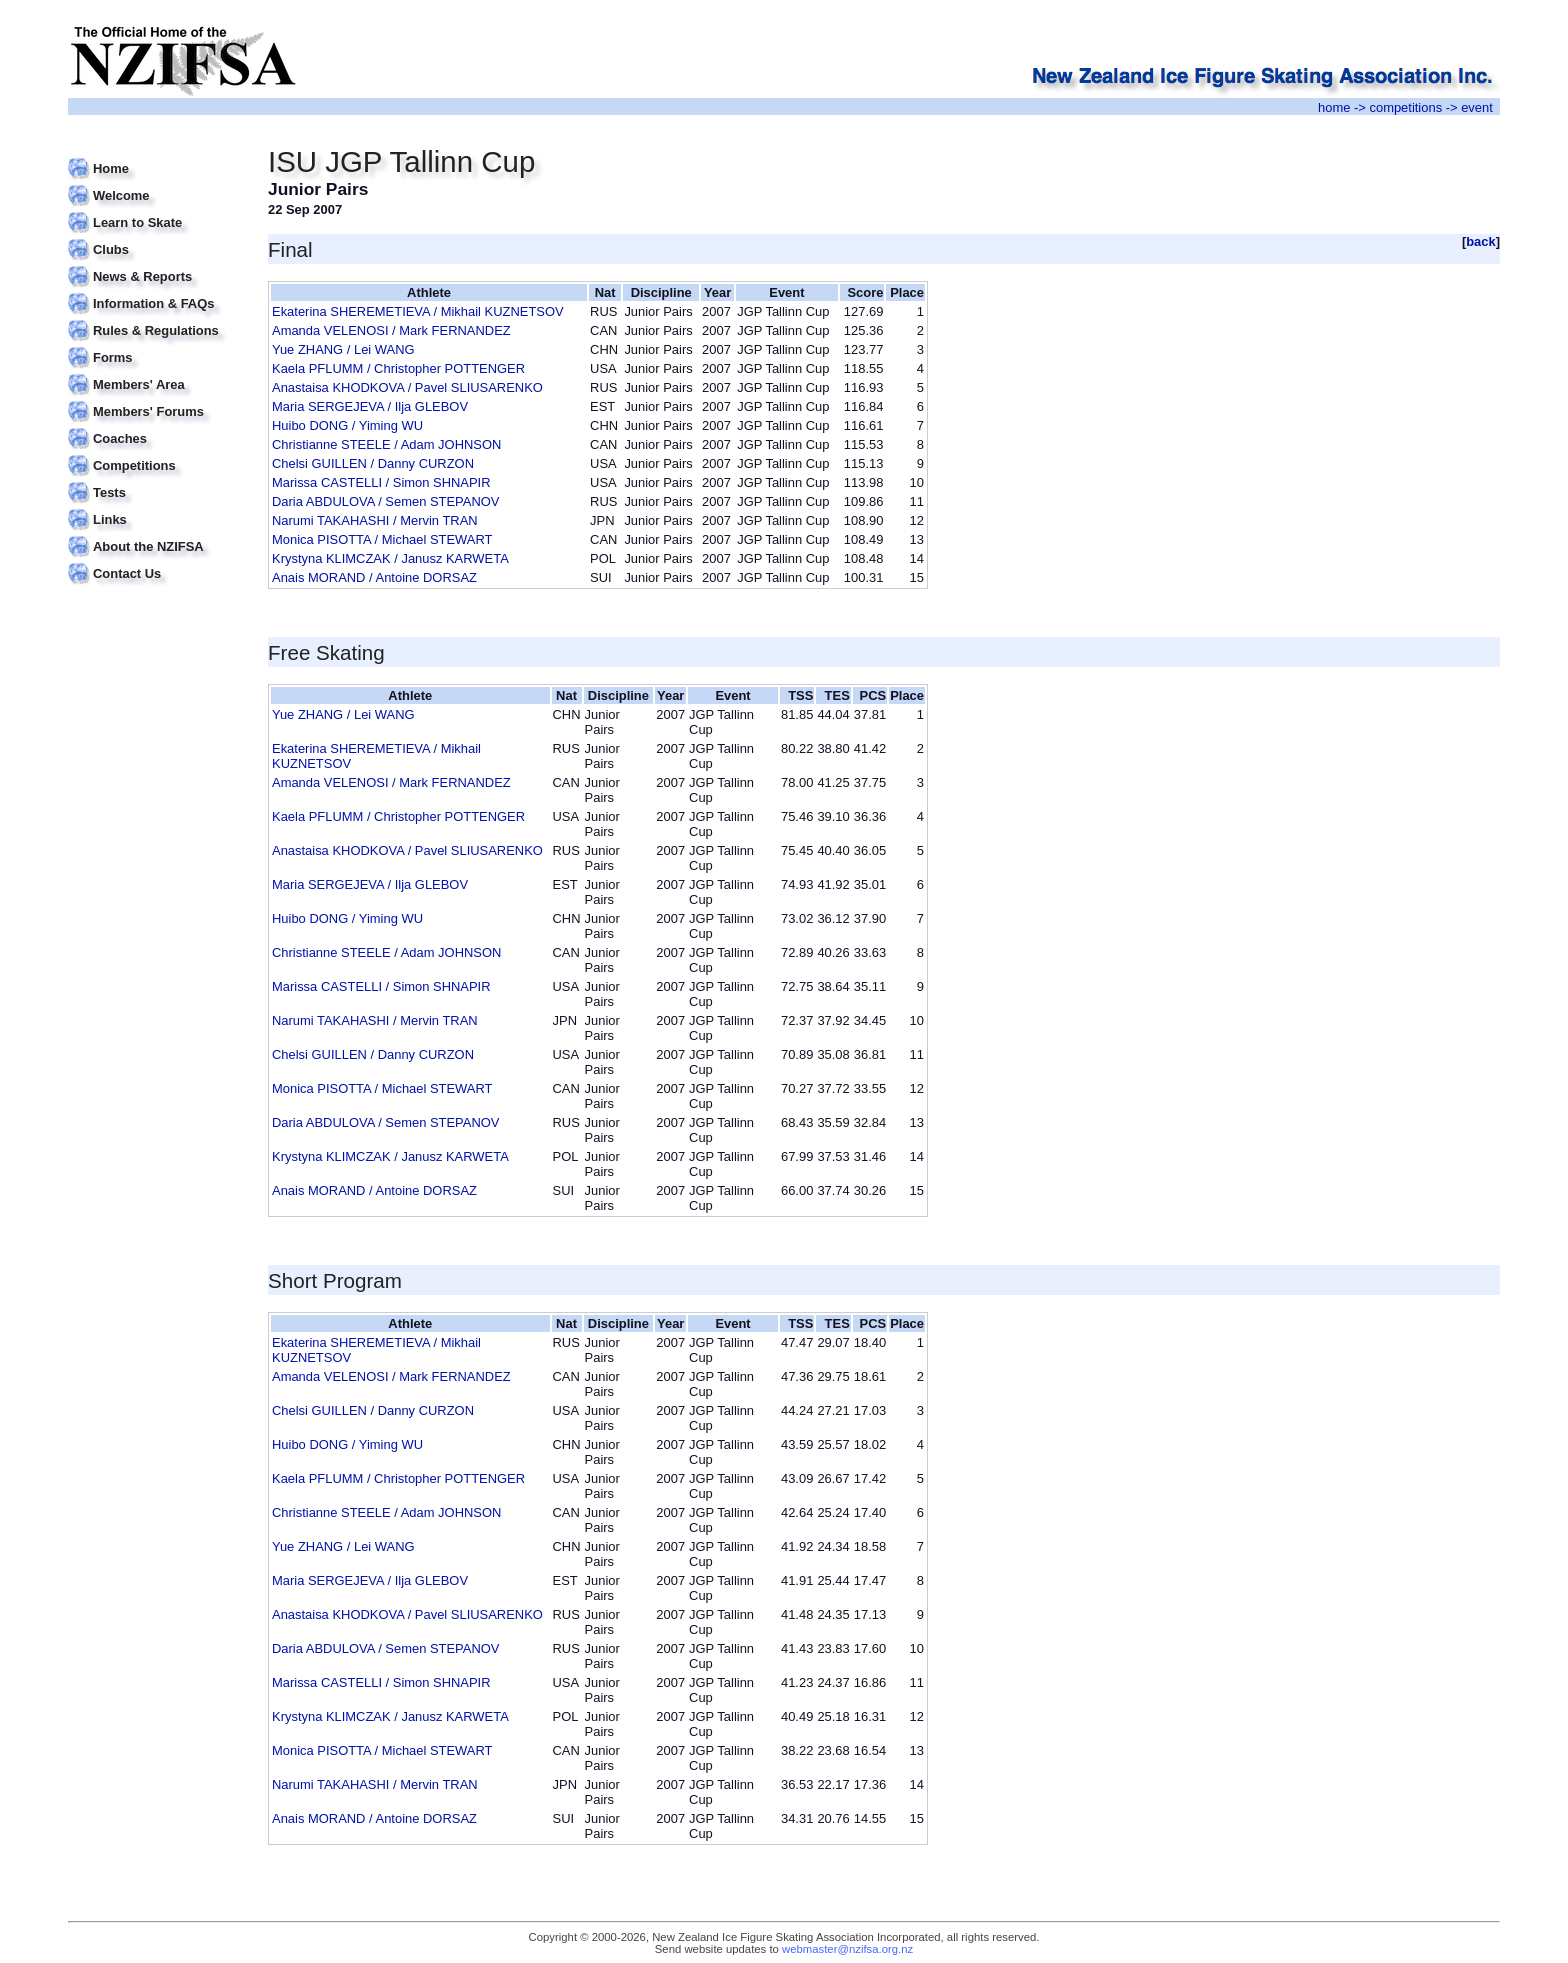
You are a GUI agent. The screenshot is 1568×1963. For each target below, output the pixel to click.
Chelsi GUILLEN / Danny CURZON (373, 463)
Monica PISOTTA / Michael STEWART (382, 539)
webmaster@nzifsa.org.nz (847, 1949)
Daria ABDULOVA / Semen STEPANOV (385, 501)
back (1481, 241)
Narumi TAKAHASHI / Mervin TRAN (375, 520)
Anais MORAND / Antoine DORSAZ (374, 577)
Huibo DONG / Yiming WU (347, 425)
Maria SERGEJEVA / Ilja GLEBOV (370, 406)
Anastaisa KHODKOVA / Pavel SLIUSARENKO (407, 387)
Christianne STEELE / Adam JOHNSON (386, 444)
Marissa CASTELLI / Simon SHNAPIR (381, 482)
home (1334, 107)
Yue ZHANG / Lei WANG (343, 349)
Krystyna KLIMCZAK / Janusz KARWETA (390, 558)
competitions (1405, 107)
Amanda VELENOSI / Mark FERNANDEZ (391, 330)
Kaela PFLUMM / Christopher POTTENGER (398, 368)
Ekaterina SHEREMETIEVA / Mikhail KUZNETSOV (418, 311)
